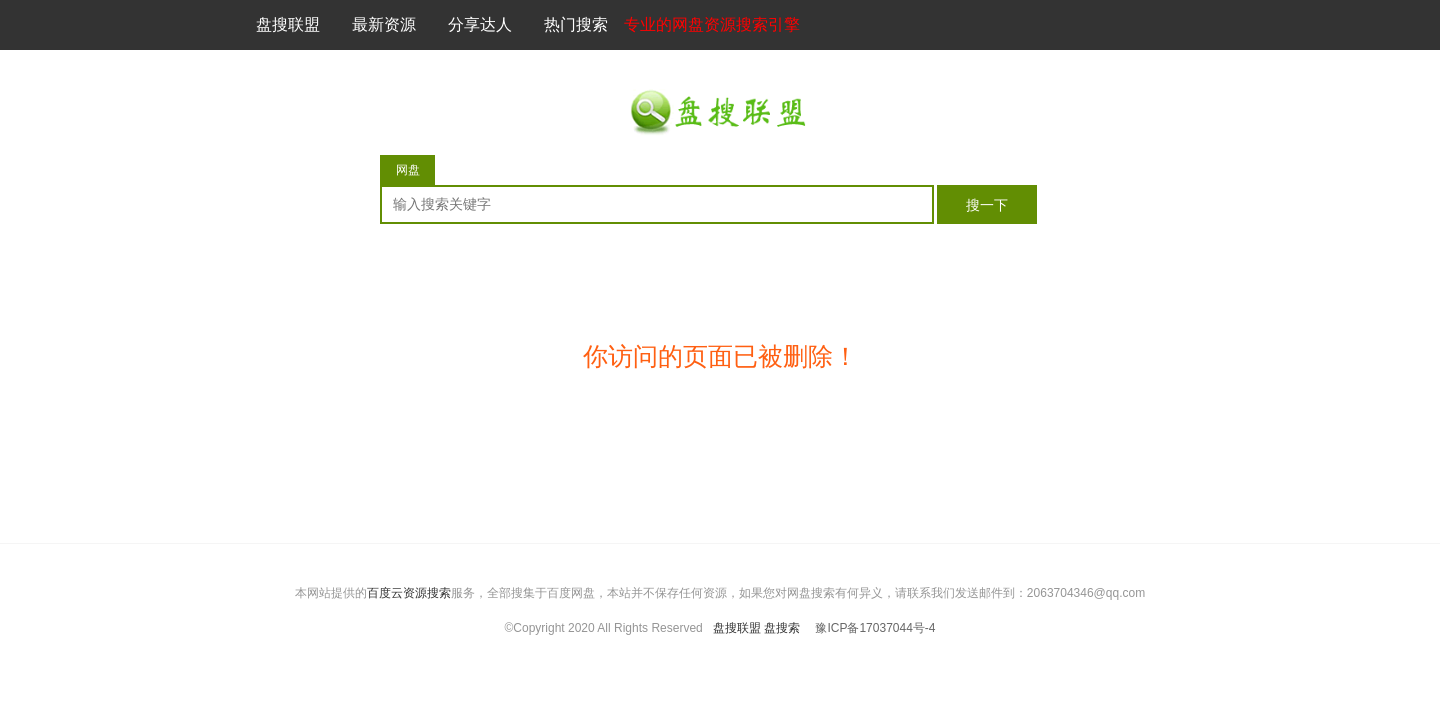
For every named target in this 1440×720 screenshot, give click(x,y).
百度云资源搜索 (409, 593)
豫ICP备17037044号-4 (875, 628)
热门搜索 (576, 24)
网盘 (408, 170)
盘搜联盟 (288, 24)
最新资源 (384, 24)
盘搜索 (782, 628)
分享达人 (480, 24)
